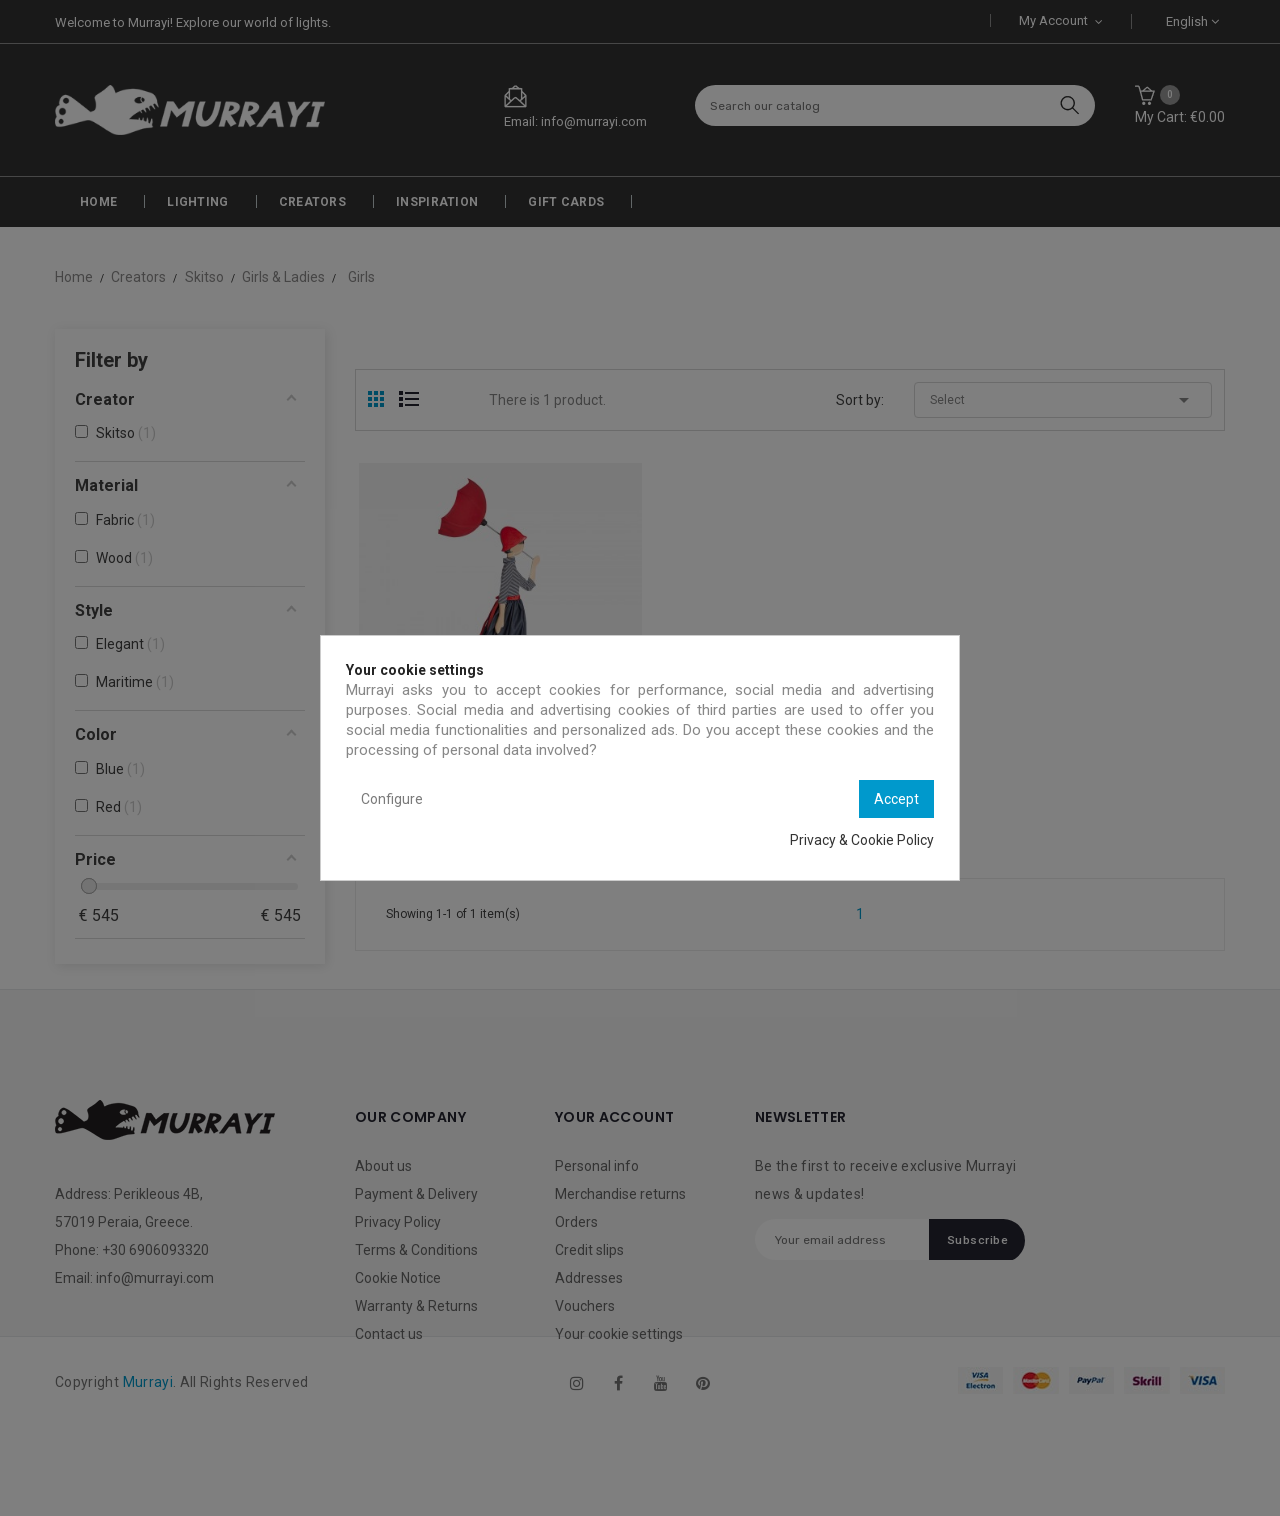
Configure (392, 799)
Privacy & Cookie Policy (862, 840)
